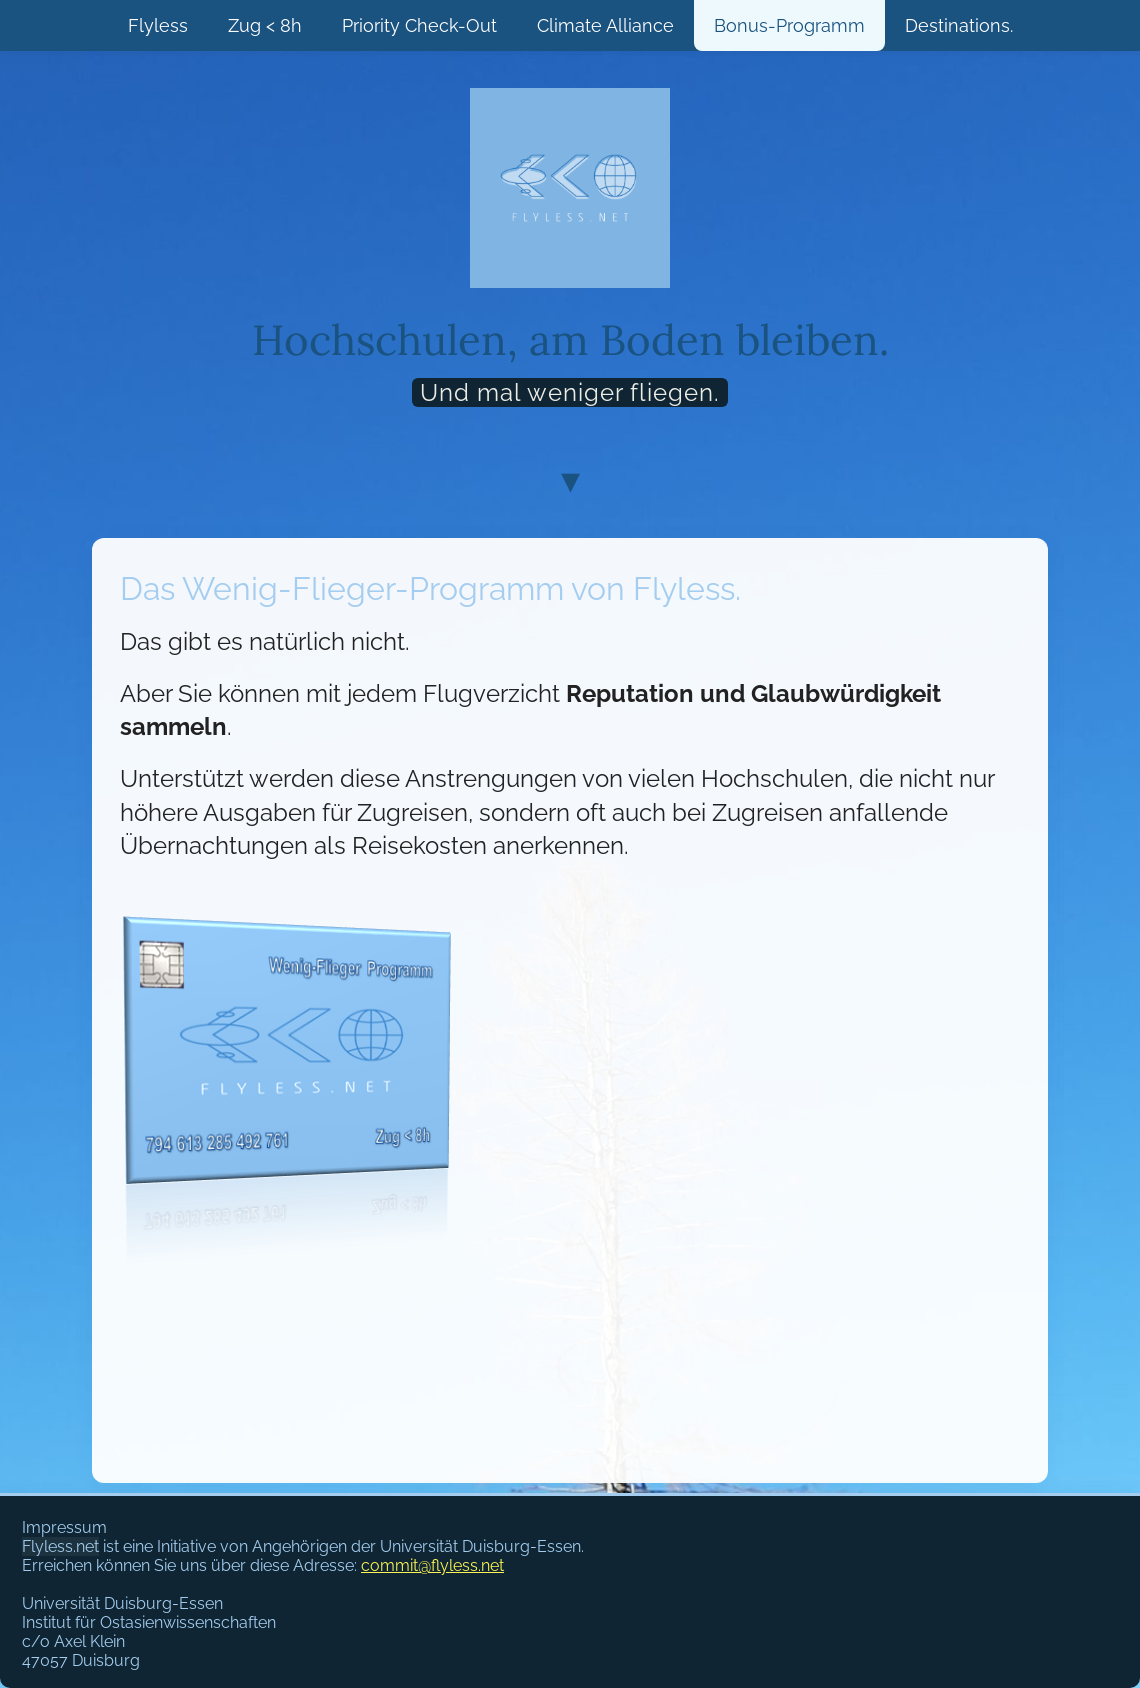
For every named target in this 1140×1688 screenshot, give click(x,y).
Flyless (158, 25)
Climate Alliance (605, 25)
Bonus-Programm (789, 25)
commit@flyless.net (432, 1565)
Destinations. (959, 25)
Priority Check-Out (419, 25)
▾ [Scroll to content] (570, 479)
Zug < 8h (265, 25)
